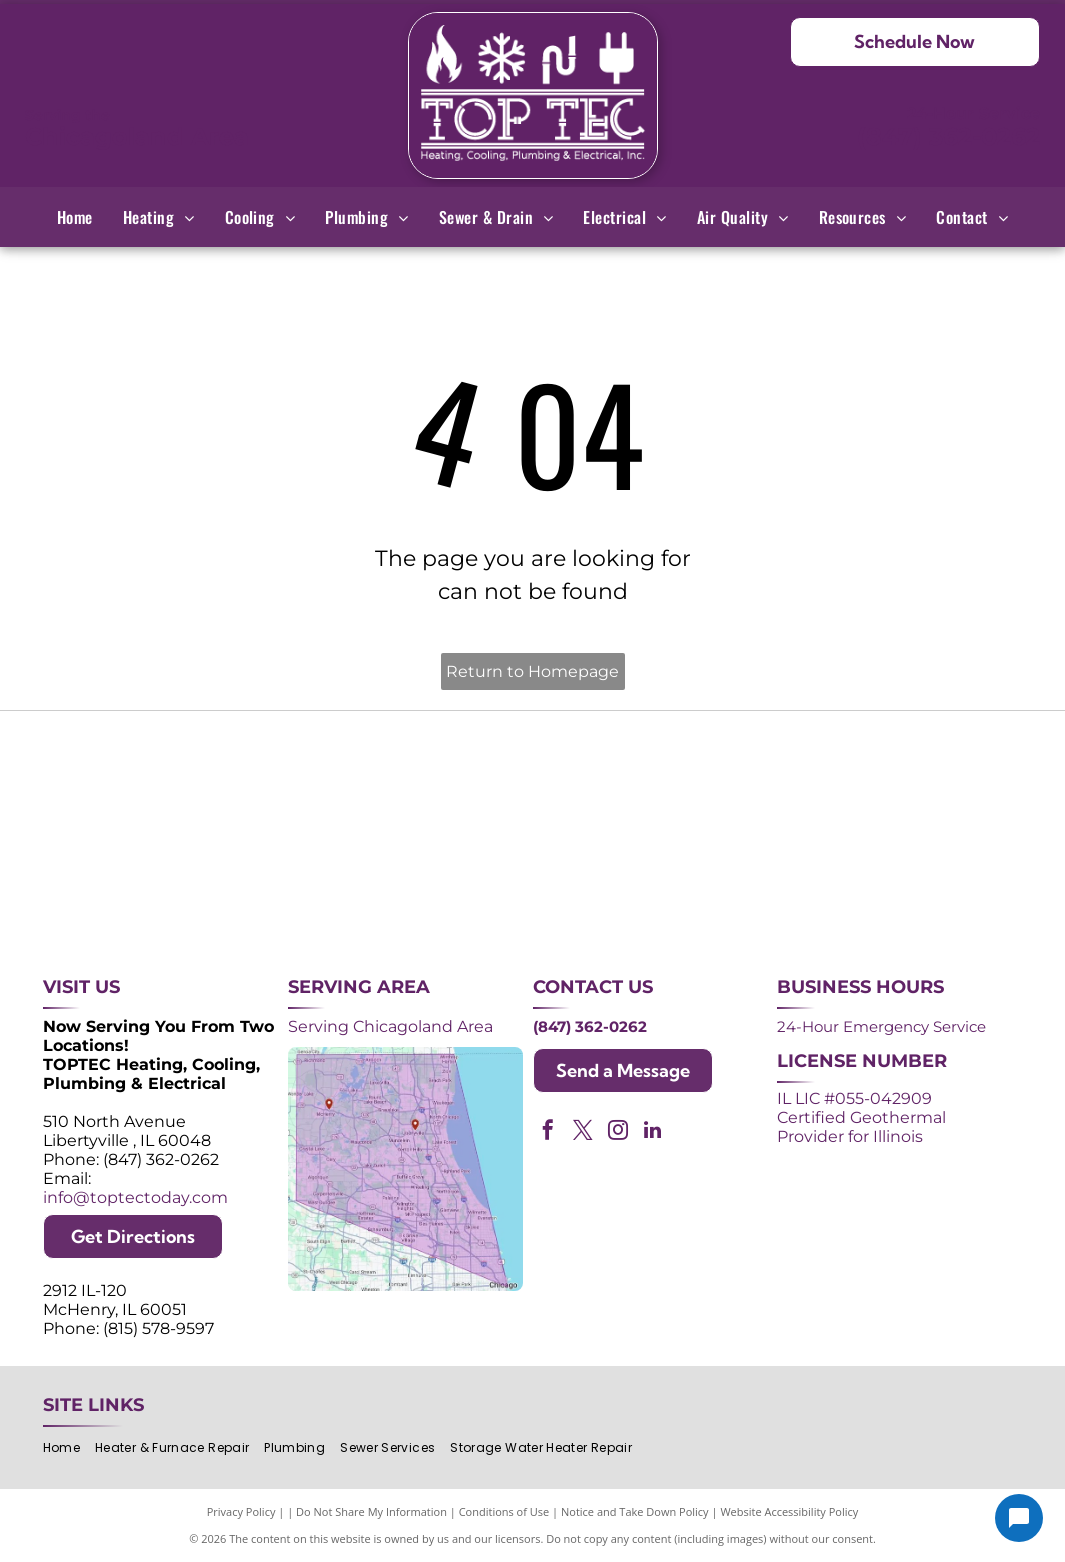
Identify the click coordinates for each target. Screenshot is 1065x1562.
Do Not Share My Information (371, 1511)
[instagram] (618, 1132)
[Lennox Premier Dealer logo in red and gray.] (338, 882)
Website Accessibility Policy (789, 1511)
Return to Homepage (532, 671)
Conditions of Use (504, 1511)
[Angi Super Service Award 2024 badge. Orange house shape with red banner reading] (533, 777)
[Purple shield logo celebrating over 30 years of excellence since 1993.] (143, 777)
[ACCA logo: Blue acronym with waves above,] (143, 882)
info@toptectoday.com (135, 1197)
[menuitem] (75, 217)
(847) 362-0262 (948, 136)
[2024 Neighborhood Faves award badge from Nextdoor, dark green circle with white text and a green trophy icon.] (922, 777)
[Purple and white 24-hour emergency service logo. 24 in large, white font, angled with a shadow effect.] (338, 777)
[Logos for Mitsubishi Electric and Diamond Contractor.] (727, 882)
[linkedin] (653, 1132)
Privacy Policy (241, 1511)
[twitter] (583, 1132)
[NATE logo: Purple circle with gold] (727, 777)
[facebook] (548, 1132)
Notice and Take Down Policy (635, 1511)
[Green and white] (922, 882)
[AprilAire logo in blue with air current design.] (533, 882)
